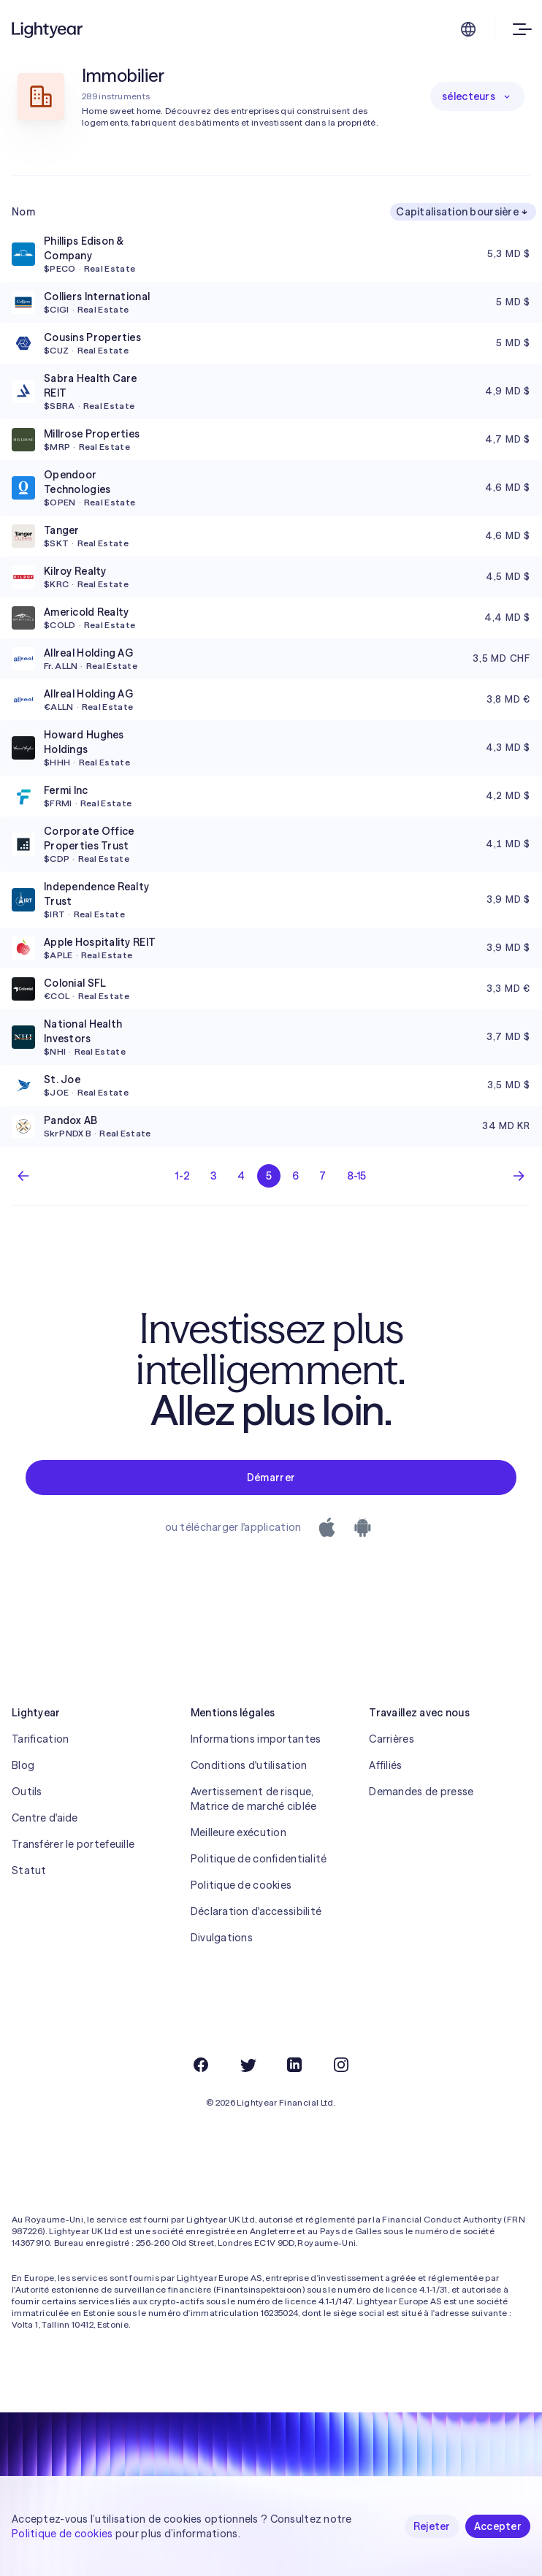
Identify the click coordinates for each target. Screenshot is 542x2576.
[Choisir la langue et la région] (468, 29)
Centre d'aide (45, 1817)
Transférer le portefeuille (73, 1844)
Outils (27, 1791)
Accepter (498, 2526)
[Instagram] (341, 2064)
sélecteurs (477, 96)
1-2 (182, 1175)
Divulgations (222, 1937)
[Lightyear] (48, 29)
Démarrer (271, 1477)
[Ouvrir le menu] (518, 29)
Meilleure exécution (238, 1832)
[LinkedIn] (294, 2064)
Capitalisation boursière (463, 211)
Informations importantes (256, 1739)
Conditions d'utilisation (249, 1765)
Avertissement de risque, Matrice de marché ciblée (254, 1799)
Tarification (40, 1739)
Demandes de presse (421, 1791)
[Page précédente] (23, 1176)
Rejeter (432, 2526)
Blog (23, 1765)
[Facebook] (200, 2064)
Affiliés (385, 1765)
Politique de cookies (241, 1885)
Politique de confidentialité (259, 1858)
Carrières (391, 1739)
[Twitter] (247, 2064)
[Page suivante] (518, 1176)
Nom (23, 211)
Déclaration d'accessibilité (256, 1911)
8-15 (357, 1175)
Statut (29, 1870)
